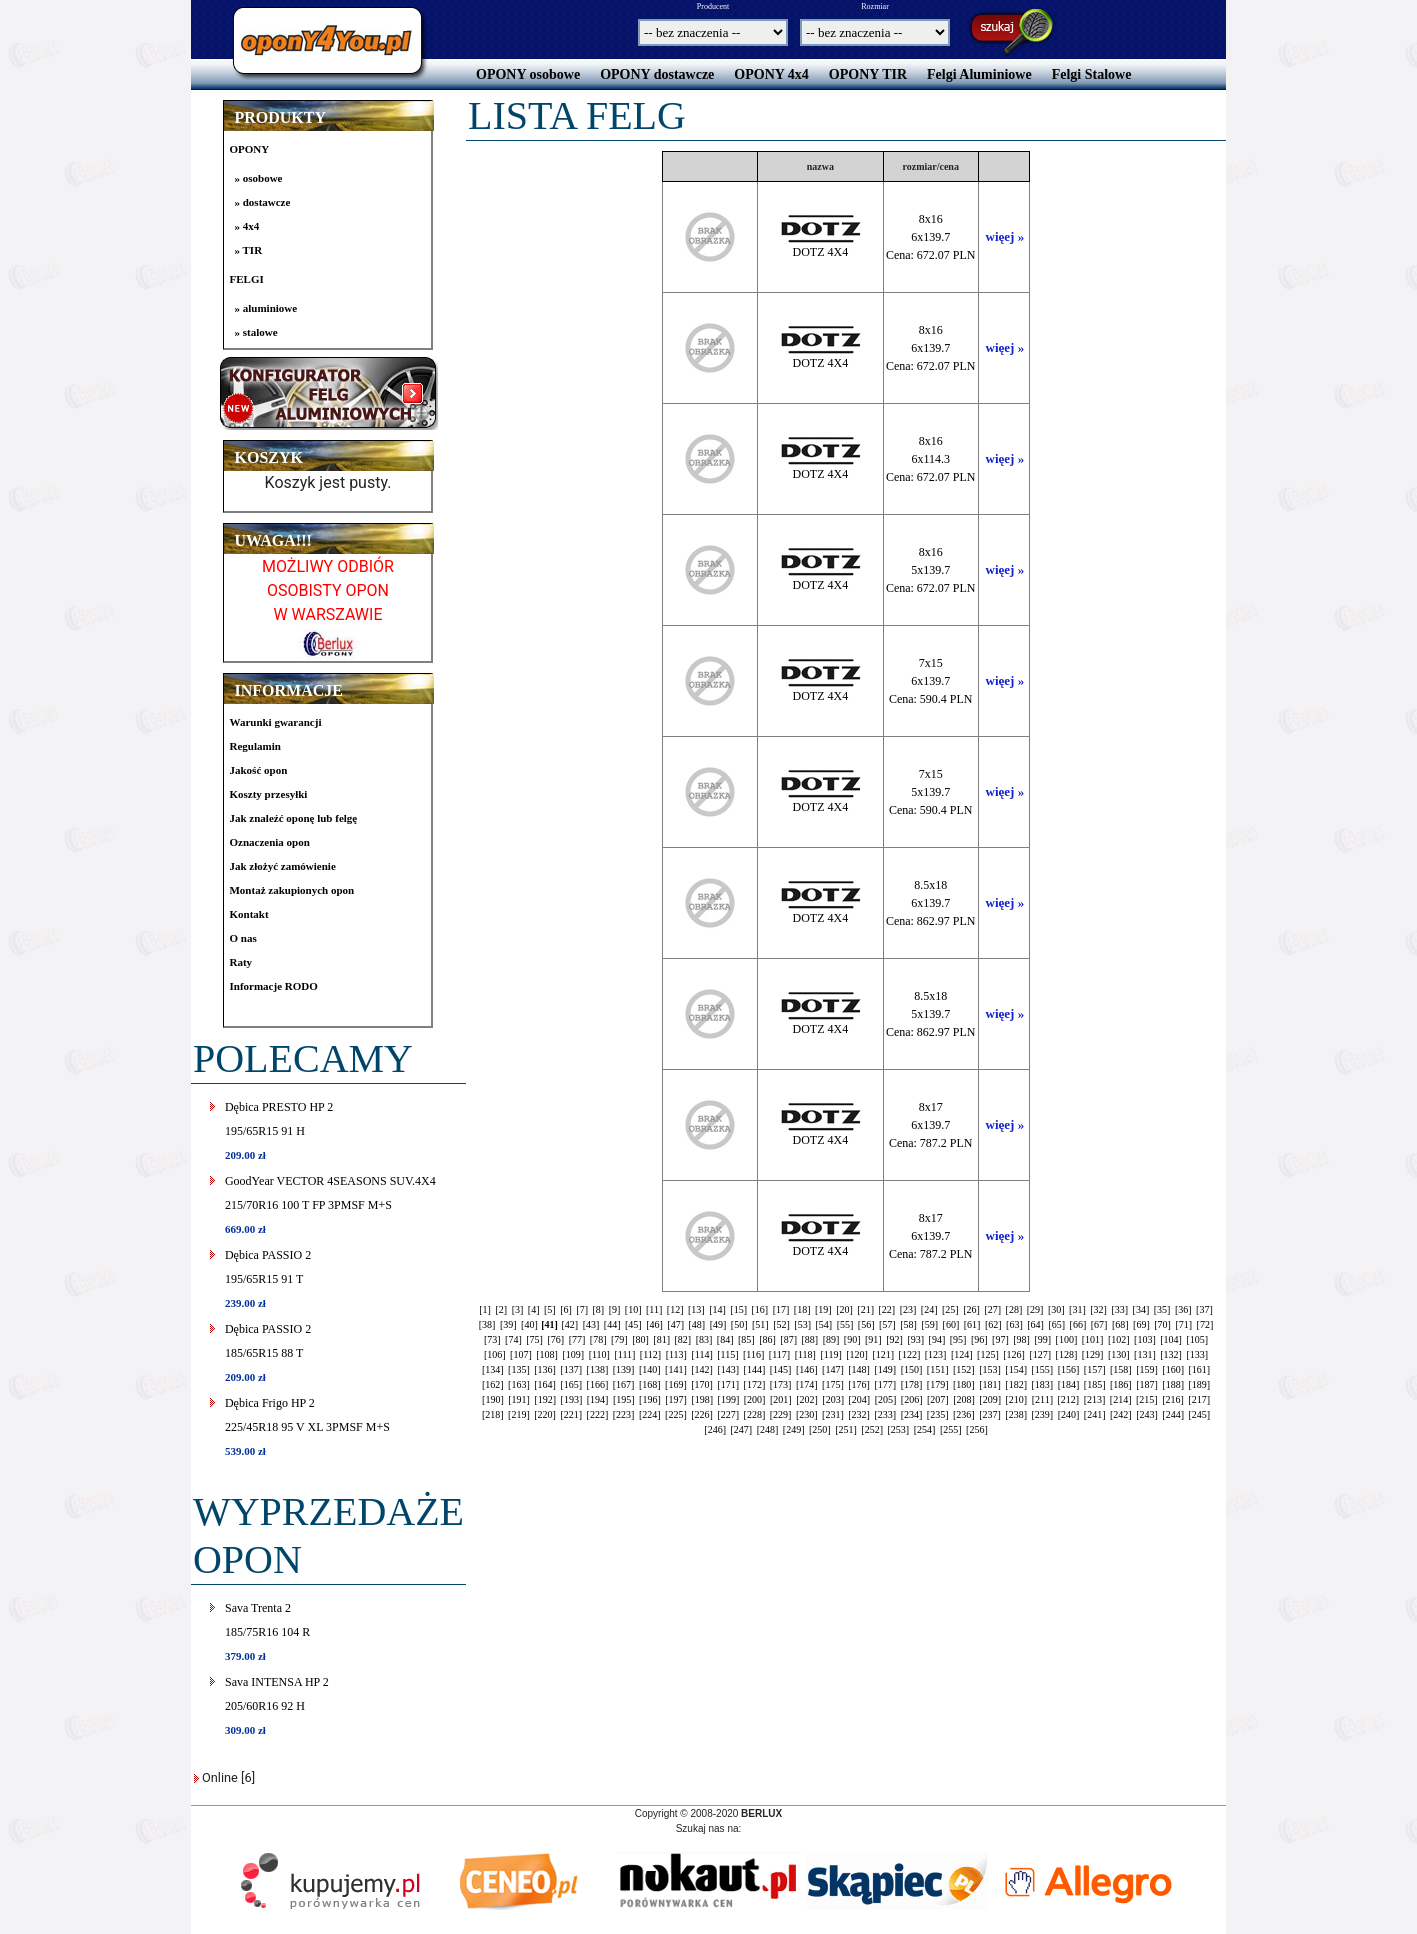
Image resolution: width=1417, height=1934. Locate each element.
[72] (1205, 1324)
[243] (1147, 1414)
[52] (781, 1324)
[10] (633, 1309)
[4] (534, 1309)
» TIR (248, 250)
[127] (1040, 1354)
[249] (794, 1429)
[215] (1147, 1399)
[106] (495, 1354)
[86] (767, 1339)
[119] (830, 1354)
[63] (1014, 1324)
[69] (1141, 1324)
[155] (1042, 1369)
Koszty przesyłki (268, 794)
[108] (547, 1354)
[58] (908, 1324)
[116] (753, 1354)
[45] (633, 1324)
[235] (938, 1414)
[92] (894, 1339)
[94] (937, 1339)
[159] (1147, 1369)
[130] (1119, 1354)
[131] (1145, 1354)
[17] (781, 1309)
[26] (971, 1309)
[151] (938, 1369)
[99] (1042, 1339)
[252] (872, 1429)
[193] (572, 1399)
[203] (833, 1399)
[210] (1017, 1399)
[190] (493, 1399)
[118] (805, 1354)
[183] (1042, 1384)
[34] (1141, 1309)
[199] (729, 1399)
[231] (833, 1414)
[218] (493, 1414)
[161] (1200, 1369)
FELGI (246, 279)
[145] (781, 1369)
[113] (676, 1354)
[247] (742, 1429)
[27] (992, 1309)
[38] (487, 1324)
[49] (718, 1324)
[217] (1199, 1399)
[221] (571, 1414)
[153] (990, 1369)
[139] (624, 1369)
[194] (598, 1399)
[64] (1035, 1324)
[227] (728, 1414)
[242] (1121, 1414)
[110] (599, 1354)
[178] (912, 1384)
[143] (728, 1369)
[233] (885, 1414)
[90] (852, 1339)
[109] (573, 1354)
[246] (715, 1429)
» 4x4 (246, 226)
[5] (550, 1309)
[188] (1173, 1384)
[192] (545, 1399)
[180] (964, 1384)
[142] (702, 1369)
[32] (1098, 1309)
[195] (624, 1399)
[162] (493, 1384)
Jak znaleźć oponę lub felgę (293, 818)
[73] (492, 1339)
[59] (929, 1324)
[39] (508, 1324)
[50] (739, 1324)
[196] (650, 1399)
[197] (676, 1399)
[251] (846, 1429)
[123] (936, 1354)
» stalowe (255, 332)
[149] (885, 1369)
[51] (760, 1324)
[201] (781, 1399)
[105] (1197, 1339)
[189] (1200, 1384)
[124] (962, 1354)
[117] (779, 1354)
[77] (577, 1339)
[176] (859, 1384)
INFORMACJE (288, 690)
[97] (1000, 1339)
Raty (240, 962)
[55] (845, 1324)
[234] (912, 1414)
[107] (521, 1354)
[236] (964, 1414)
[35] (1162, 1309)
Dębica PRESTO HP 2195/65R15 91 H (279, 1130)
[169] (676, 1384)
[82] (682, 1339)
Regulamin (254, 746)
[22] (887, 1309)
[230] (807, 1414)
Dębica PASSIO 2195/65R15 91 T (268, 1278)
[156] (1069, 1369)
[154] (1016, 1369)
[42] (569, 1324)
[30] (1056, 1309)
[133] (1197, 1354)
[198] (702, 1399)
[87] (788, 1339)
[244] (1173, 1414)
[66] (1078, 1324)
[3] (518, 1309)
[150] (912, 1369)
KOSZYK (268, 457)
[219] (519, 1414)
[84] (725, 1339)
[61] (972, 1324)
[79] (619, 1339)
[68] (1120, 1324)
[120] (857, 1354)
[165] (571, 1384)
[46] (654, 1324)
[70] (1162, 1324)
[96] (979, 1339)
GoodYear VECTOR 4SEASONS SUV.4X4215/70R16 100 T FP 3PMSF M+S (330, 1204)
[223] (624, 1414)
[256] (977, 1429)
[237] (990, 1414)
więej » (1005, 236)
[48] (696, 1324)
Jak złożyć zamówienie (282, 866)
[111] (624, 1354)
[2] (501, 1309)
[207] (938, 1399)
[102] (1119, 1339)
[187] (1147, 1384)
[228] (755, 1414)
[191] (519, 1399)
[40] (529, 1324)
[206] (912, 1399)
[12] (675, 1309)
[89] (831, 1339)
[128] (1067, 1354)
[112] (650, 1354)
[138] (598, 1369)
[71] (1183, 1324)
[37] (1204, 1309)
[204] (859, 1399)
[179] (938, 1384)
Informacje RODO (273, 986)
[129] (1093, 1354)
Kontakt (248, 914)
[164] (545, 1384)
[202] (807, 1399)
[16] (759, 1309)
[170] (702, 1384)
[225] (676, 1414)
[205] (886, 1399)
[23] (908, 1309)
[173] (781, 1384)
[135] (519, 1369)
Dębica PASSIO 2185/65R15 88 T (268, 1352)
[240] (1069, 1414)
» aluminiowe (265, 308)
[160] (1173, 1369)
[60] (951, 1324)
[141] (676, 1369)
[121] (883, 1354)
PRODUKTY (280, 117)
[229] (781, 1414)
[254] (925, 1429)
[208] (964, 1399)
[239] (1042, 1414)
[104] (1171, 1339)
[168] (650, 1384)
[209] (990, 1399)
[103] (1145, 1339)
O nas (242, 938)
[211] (1042, 1399)
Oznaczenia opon (269, 842)
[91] (873, 1339)
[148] (859, 1369)
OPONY (249, 149)
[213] (1095, 1399)
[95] (958, 1339)
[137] (571, 1369)
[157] (1095, 1369)
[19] (823, 1309)
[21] (865, 1309)
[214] (1121, 1399)
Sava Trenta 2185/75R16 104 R (267, 1631)
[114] (701, 1354)
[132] (1171, 1354)
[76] (555, 1339)
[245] (1200, 1414)
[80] (640, 1339)
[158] (1121, 1369)
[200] (755, 1399)
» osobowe (258, 178)
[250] (820, 1429)
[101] (1093, 1339)
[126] (1014, 1354)
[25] (950, 1309)
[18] (802, 1309)
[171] (728, 1384)
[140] (650, 1369)
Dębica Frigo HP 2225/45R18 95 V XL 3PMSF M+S (307, 1426)
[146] (807, 1369)
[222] (598, 1414)
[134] (493, 1369)
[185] (1095, 1384)
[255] (951, 1429)
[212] (1068, 1399)
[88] (810, 1339)
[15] (738, 1309)
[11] (654, 1309)
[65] (1056, 1324)
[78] (598, 1339)
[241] (1095, 1414)
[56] (866, 1324)
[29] (1035, 1309)
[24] (929, 1309)
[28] (1014, 1309)
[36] (1183, 1309)
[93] (915, 1339)
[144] (755, 1369)
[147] (833, 1369)
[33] (1119, 1309)
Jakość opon (258, 770)
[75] (534, 1339)
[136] (545, 1369)
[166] (598, 1384)
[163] (519, 1384)
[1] (485, 1309)
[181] (990, 1384)
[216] (1173, 1399)
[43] (591, 1324)
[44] (612, 1324)
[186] (1121, 1384)
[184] (1069, 1384)
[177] (885, 1384)
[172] (755, 1384)
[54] (824, 1324)
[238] (1016, 1414)
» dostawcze (262, 202)
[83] (704, 1339)
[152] (964, 1369)
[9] (615, 1309)
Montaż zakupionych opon (291, 890)
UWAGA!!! (272, 540)
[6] (566, 1309)
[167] (624, 1384)
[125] (988, 1354)
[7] (582, 1309)
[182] (1016, 1384)
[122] (910, 1354)
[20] (844, 1309)
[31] (1077, 1309)
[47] (675, 1324)
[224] (650, 1414)
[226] (702, 1414)
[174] (807, 1384)
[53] (802, 1324)
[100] (1067, 1339)
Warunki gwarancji (275, 722)
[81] (661, 1339)
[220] (545, 1414)
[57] (887, 1324)
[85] (746, 1339)
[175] (833, 1384)
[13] (696, 1309)
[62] (993, 1324)
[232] (859, 1414)
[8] (598, 1309)
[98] (1021, 1339)
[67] (1099, 1324)
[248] (768, 1429)
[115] (727, 1354)
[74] (513, 1339)
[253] (899, 1429)
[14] (717, 1309)
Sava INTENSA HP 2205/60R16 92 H (277, 1705)
